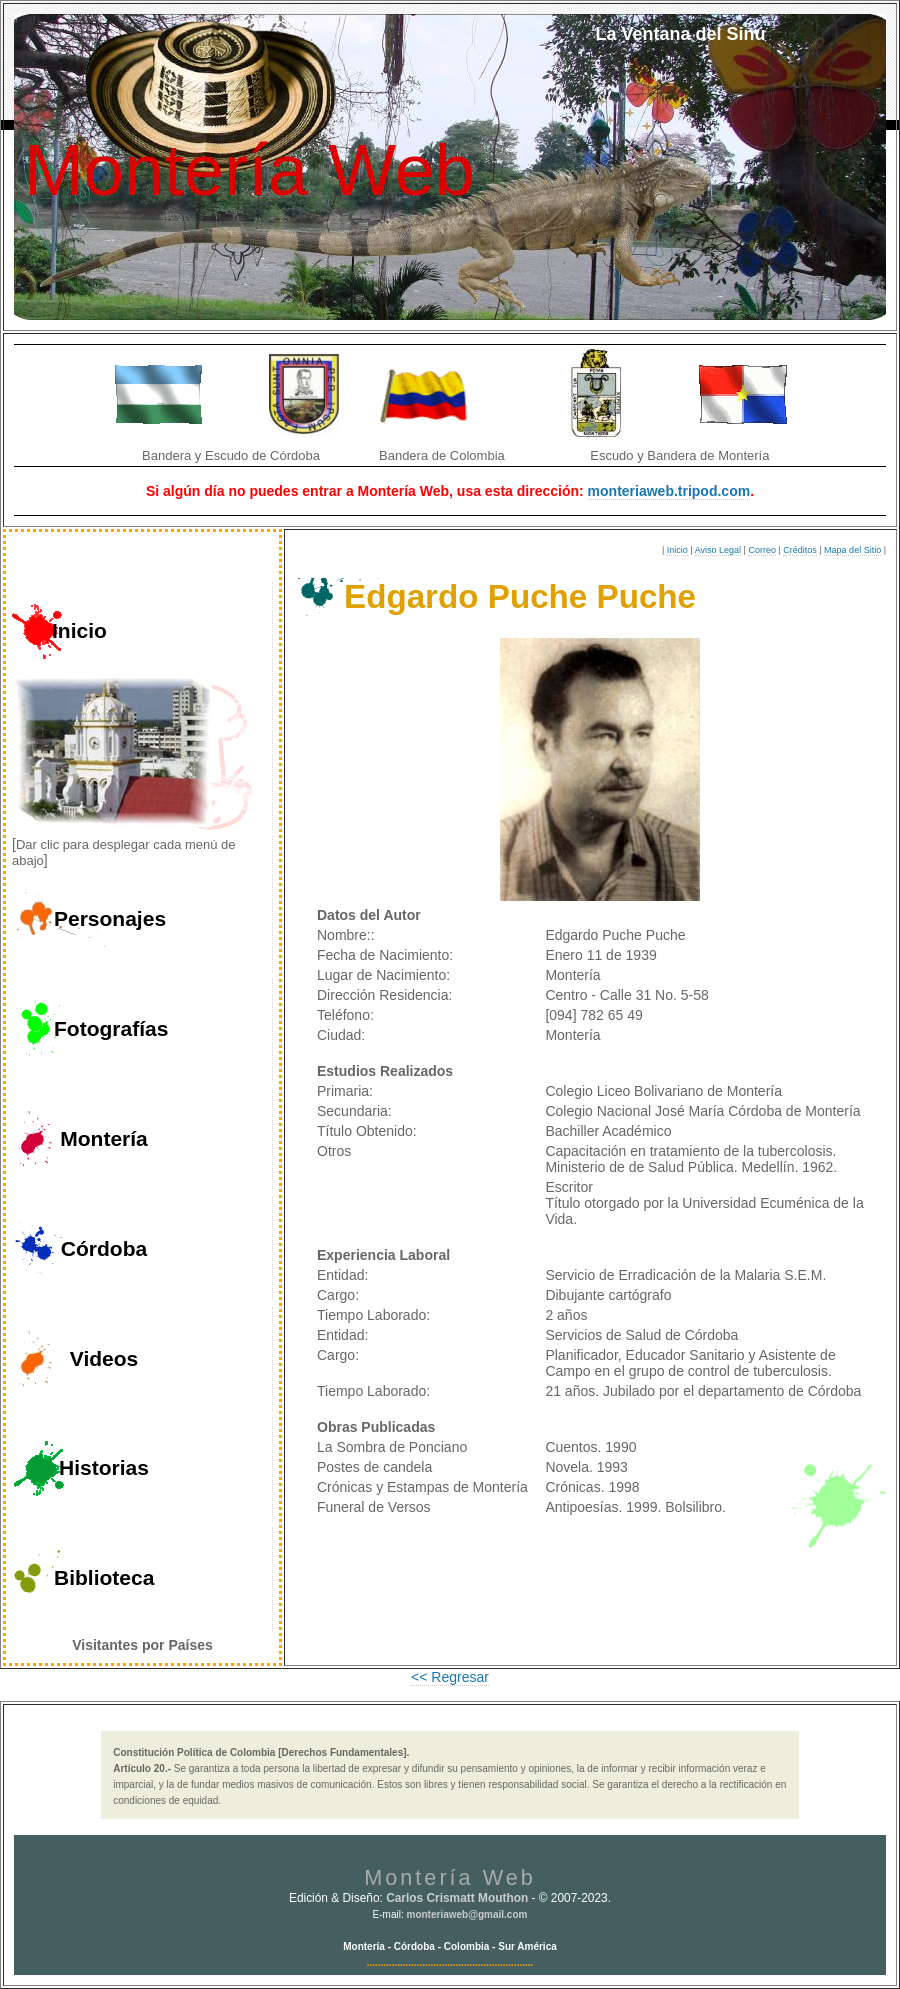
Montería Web (249, 170)
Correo (762, 550)
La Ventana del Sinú (680, 34)
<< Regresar (450, 1677)
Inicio (677, 550)
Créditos (800, 550)
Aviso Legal (718, 550)
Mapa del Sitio (852, 550)
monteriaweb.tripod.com (669, 491)
